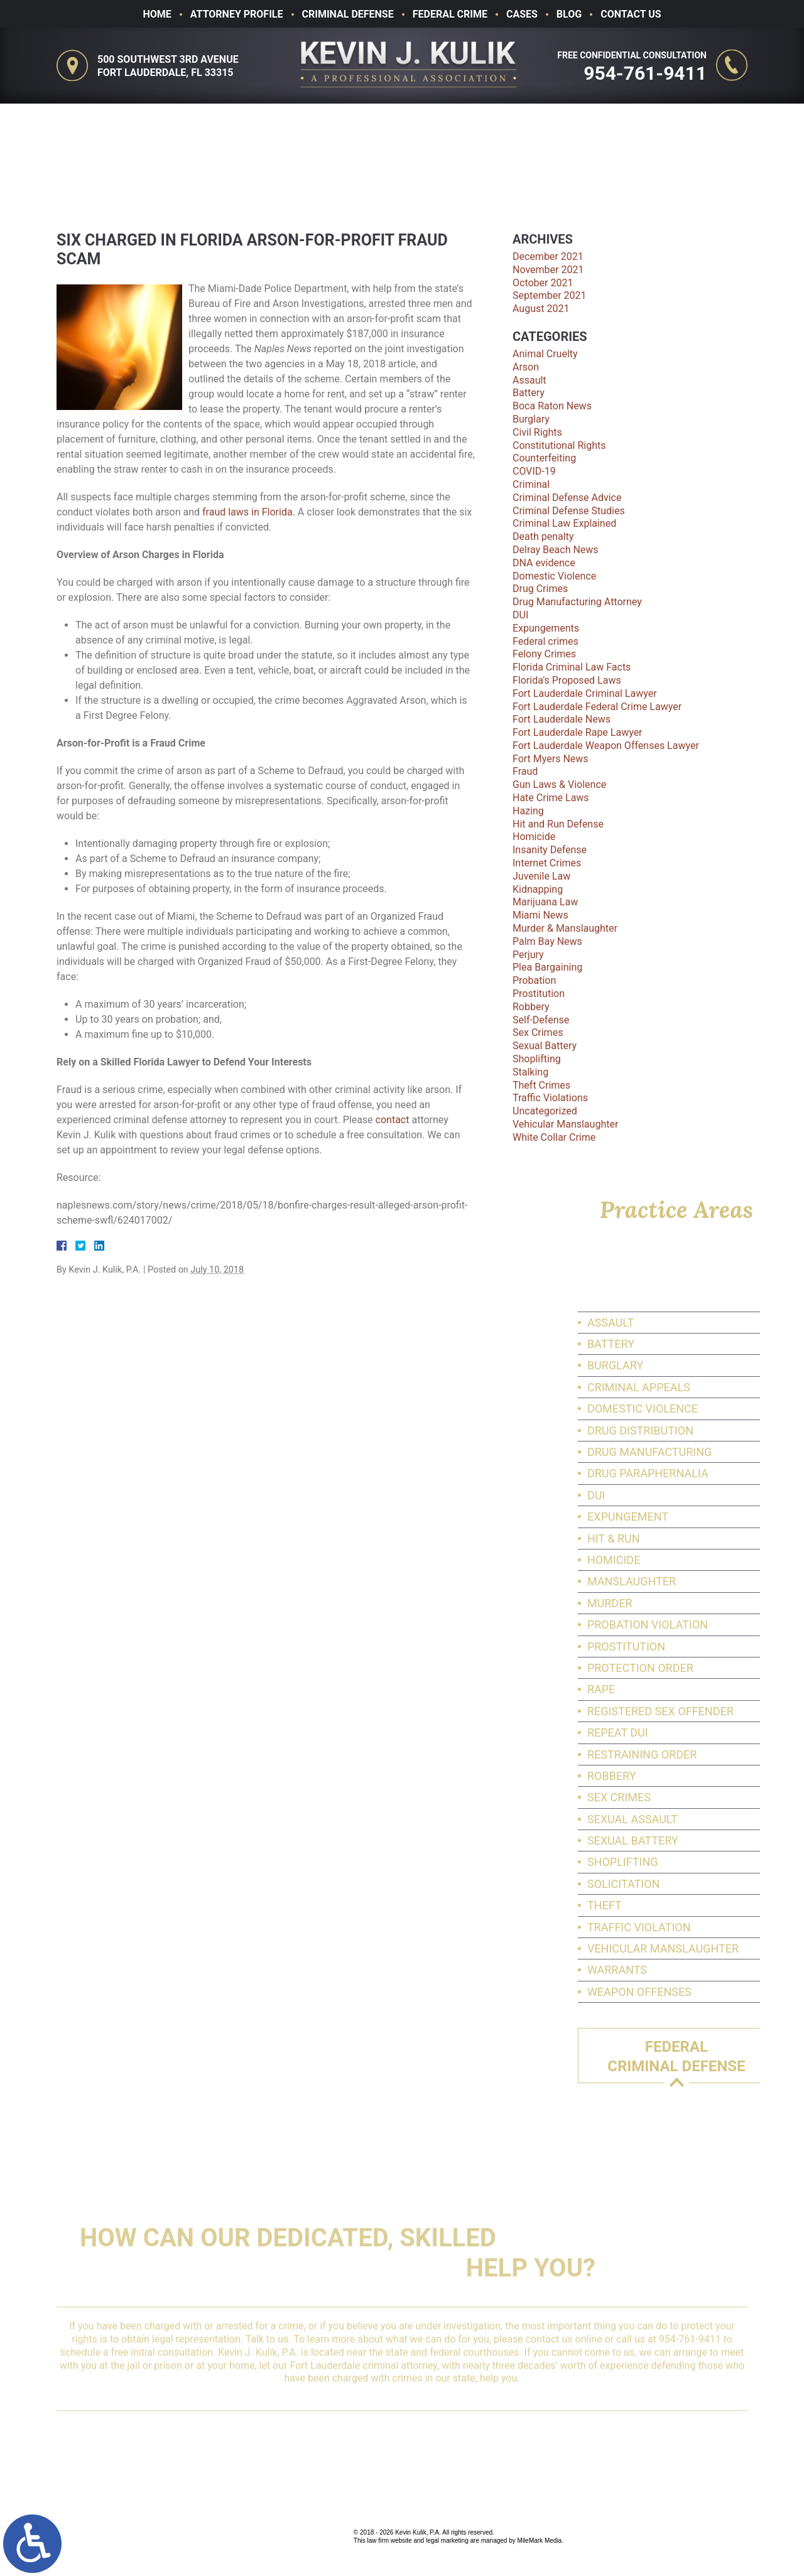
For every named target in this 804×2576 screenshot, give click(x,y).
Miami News (540, 915)
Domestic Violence (554, 576)
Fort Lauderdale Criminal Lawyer (585, 693)
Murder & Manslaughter (565, 928)
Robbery (531, 1007)
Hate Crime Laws (551, 798)
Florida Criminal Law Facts (572, 667)
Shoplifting (537, 1059)
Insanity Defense (550, 850)
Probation (534, 980)
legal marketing (447, 2540)
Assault (529, 380)
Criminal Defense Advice (567, 498)
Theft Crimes (541, 1085)
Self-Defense (541, 1020)
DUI (520, 615)
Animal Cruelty (545, 354)
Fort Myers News (551, 759)
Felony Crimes (544, 654)
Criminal (531, 484)
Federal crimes (546, 641)
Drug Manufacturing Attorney (577, 602)
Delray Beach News (556, 550)
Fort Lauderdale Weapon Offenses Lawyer (606, 746)
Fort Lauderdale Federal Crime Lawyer (597, 707)
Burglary (531, 419)
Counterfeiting (544, 458)
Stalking (530, 1072)
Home (157, 14)
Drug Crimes (540, 589)
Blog (569, 14)
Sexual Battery (545, 1046)
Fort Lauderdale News (562, 719)
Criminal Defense (348, 14)
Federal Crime (450, 14)
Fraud (525, 771)
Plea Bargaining (547, 967)
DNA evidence (544, 563)
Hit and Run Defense (558, 824)
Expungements (546, 628)
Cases (522, 14)
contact (393, 1120)
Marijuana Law (545, 902)
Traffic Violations (550, 1098)
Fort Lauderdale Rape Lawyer (578, 732)
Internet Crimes (547, 863)
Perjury (528, 955)
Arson (526, 367)
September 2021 (550, 295)
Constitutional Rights (559, 445)
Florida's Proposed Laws (567, 680)
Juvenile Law (541, 876)
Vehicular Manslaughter (565, 1124)
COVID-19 (534, 471)
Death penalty (543, 536)
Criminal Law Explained (564, 523)
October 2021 (543, 283)
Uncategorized (545, 1111)
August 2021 (541, 309)
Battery (529, 393)
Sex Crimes (538, 1032)
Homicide (534, 837)
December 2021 (548, 256)
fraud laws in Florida (247, 512)
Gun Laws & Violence (559, 784)
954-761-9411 (648, 73)
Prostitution (539, 994)
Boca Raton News (552, 406)
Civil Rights (537, 432)
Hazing (528, 811)
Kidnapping (538, 889)
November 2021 (548, 270)
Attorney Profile (236, 14)
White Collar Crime (554, 1137)
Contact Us (630, 14)
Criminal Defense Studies (569, 511)
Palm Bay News (547, 941)
